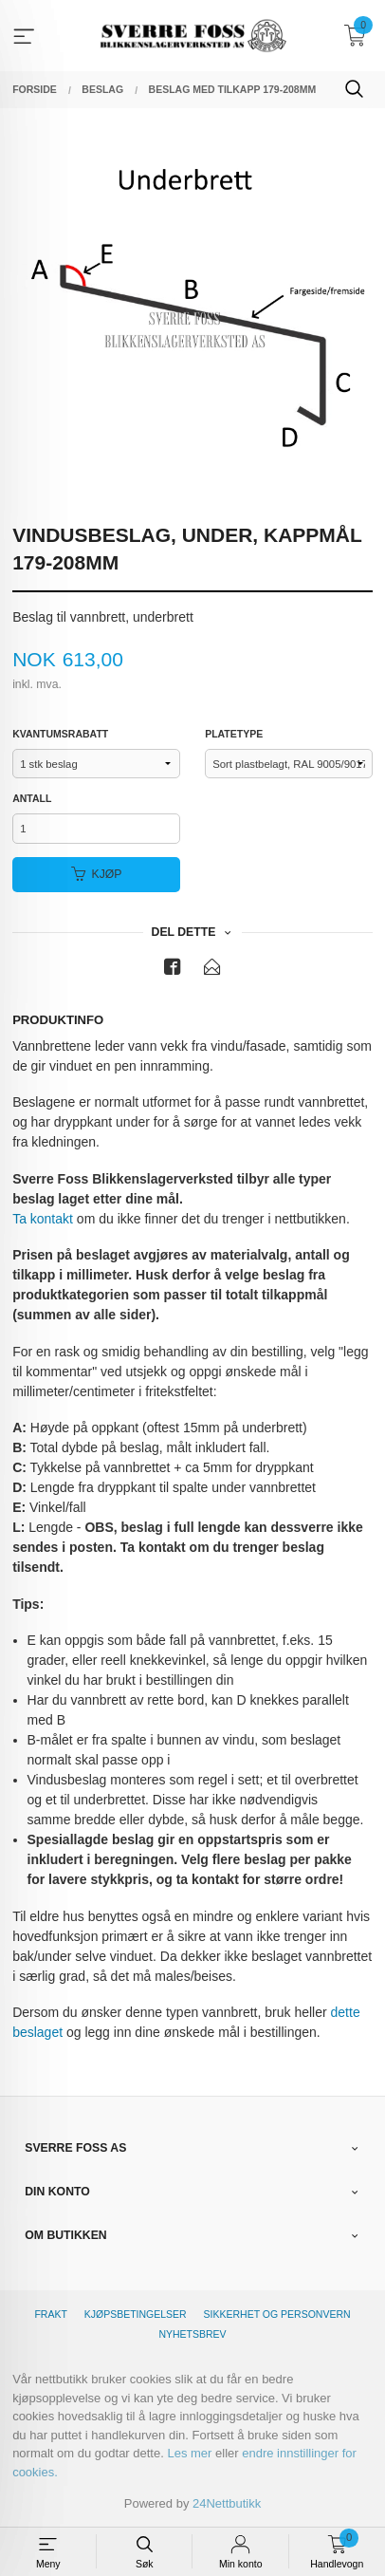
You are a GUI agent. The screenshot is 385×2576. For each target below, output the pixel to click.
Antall (31, 798)
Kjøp (96, 874)
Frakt (50, 2314)
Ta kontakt (42, 1218)
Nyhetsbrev (192, 2334)
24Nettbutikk (226, 2503)
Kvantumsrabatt (60, 733)
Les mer (189, 2453)
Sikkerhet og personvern (277, 2314)
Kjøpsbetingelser (135, 2314)
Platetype (234, 733)
